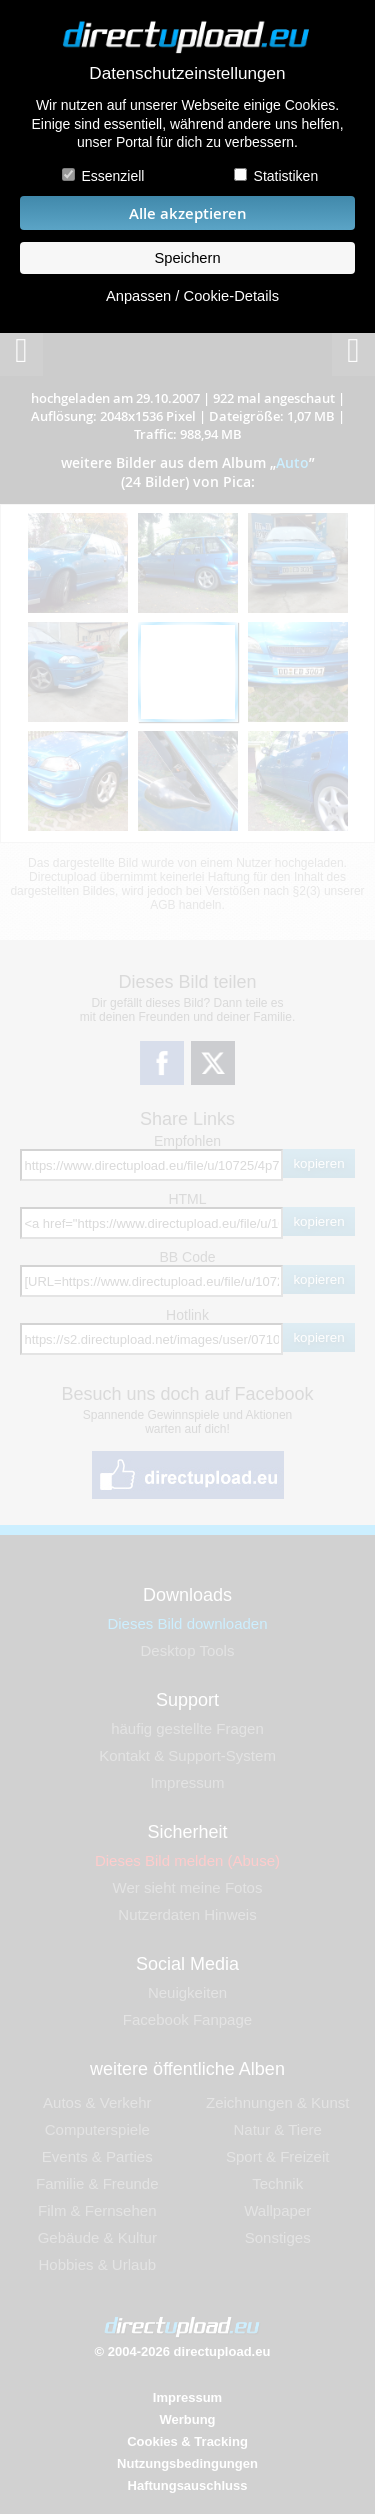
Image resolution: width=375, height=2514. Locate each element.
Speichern (187, 258)
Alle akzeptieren (188, 213)
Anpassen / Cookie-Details (192, 296)
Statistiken (286, 176)
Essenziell (112, 176)
